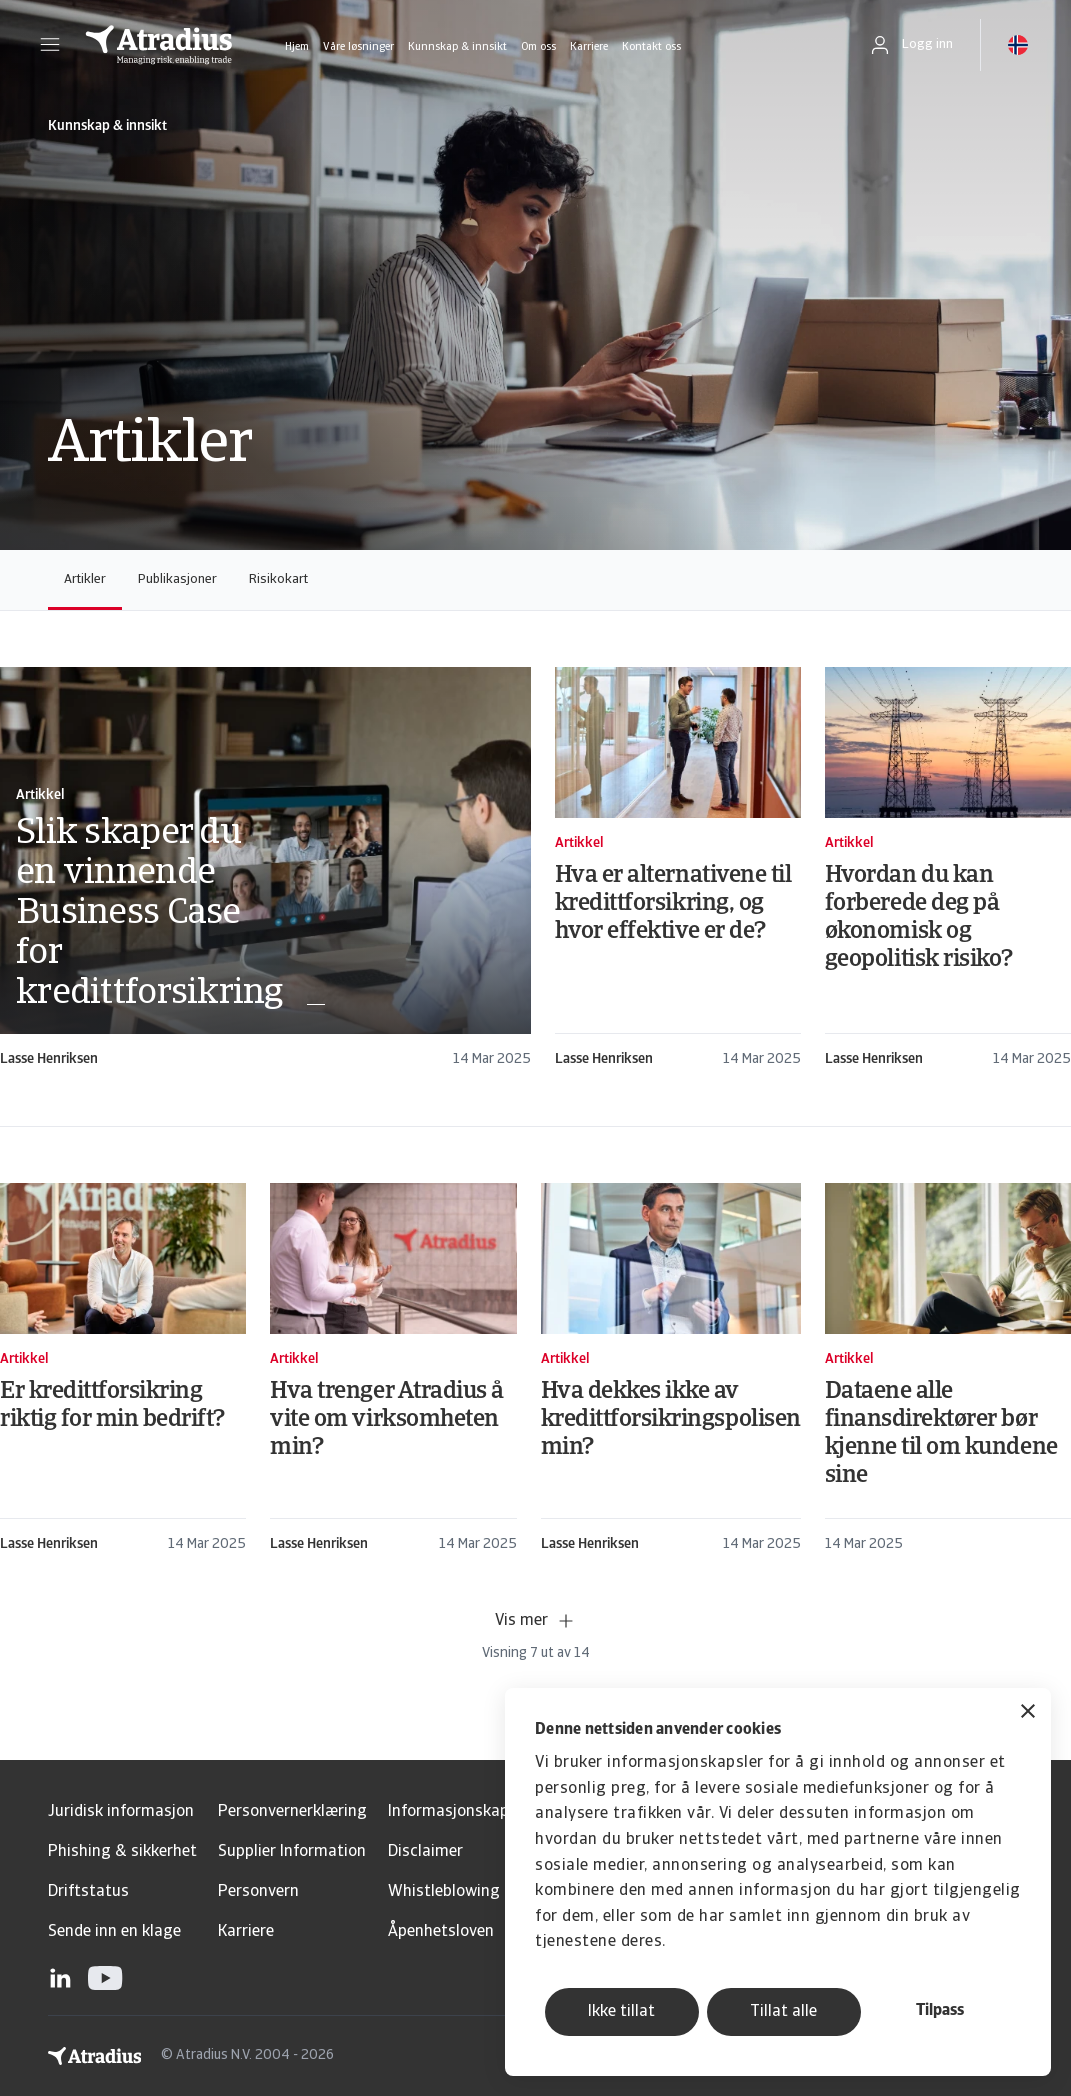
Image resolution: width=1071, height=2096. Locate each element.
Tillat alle (783, 2012)
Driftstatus (88, 1892)
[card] (265, 868)
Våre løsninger (358, 47)
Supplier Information (292, 1852)
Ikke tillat (621, 2012)
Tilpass (940, 2011)
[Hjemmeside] (159, 45)
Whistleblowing (444, 1892)
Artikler (85, 579)
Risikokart (278, 579)
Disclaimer (425, 1852)
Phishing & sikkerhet (122, 1852)
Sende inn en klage (114, 1932)
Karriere (589, 47)
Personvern (258, 1892)
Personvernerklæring (292, 1812)
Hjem (297, 47)
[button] (50, 45)
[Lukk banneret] (1028, 1713)
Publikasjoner (177, 579)
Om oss (538, 47)
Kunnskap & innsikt (457, 47)
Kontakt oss (651, 47)
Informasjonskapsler (461, 1812)
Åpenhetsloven (441, 1932)
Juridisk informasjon (121, 1812)
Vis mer (535, 1621)
